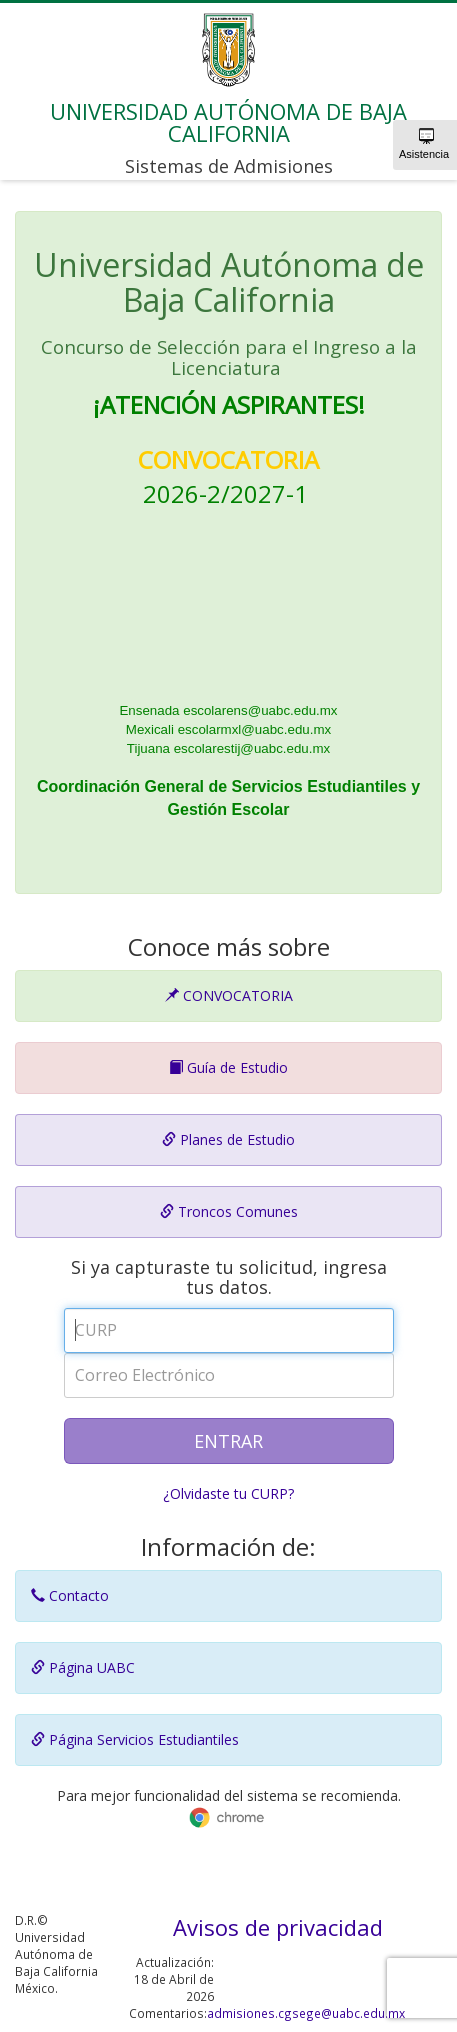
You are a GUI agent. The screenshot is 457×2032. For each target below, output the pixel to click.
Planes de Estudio (228, 1139)
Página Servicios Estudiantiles (135, 1739)
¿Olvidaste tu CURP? (228, 1493)
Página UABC (83, 1667)
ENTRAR (228, 1441)
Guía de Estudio (228, 1067)
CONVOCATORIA (229, 995)
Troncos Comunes (229, 1211)
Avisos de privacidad (278, 1927)
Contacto (70, 1595)
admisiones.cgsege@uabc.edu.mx (306, 2013)
